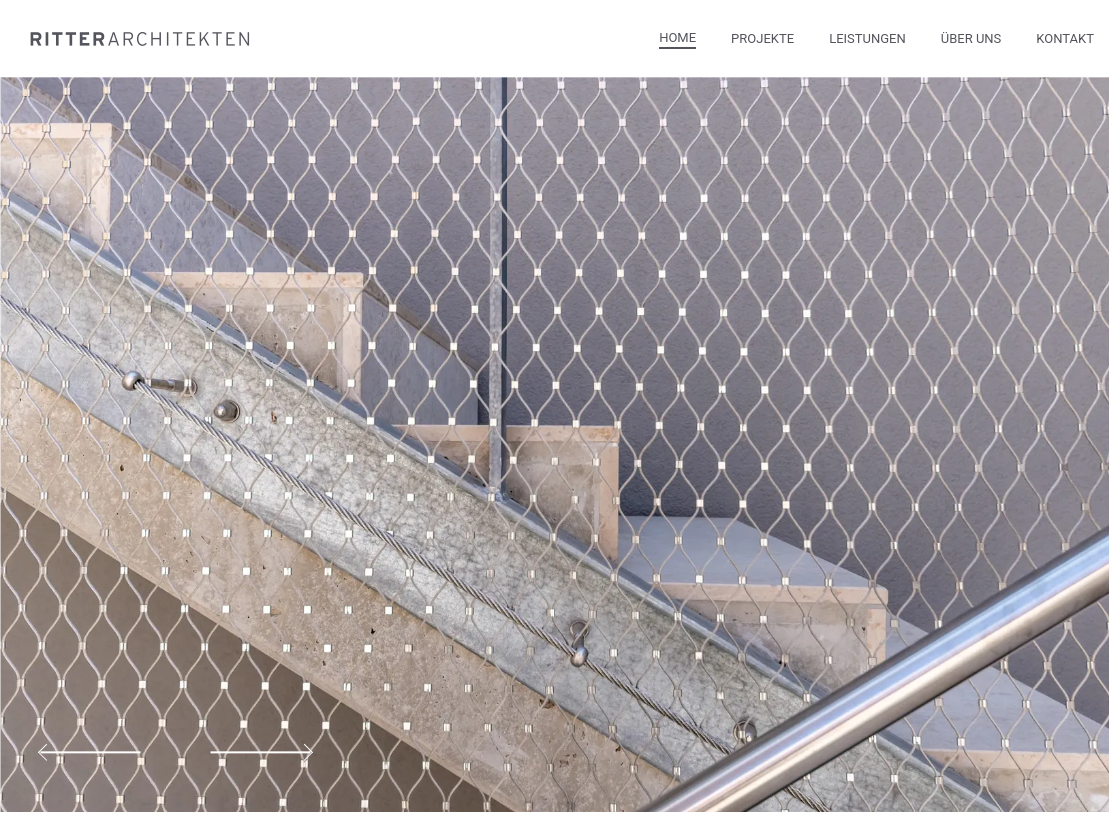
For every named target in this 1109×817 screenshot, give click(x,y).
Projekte (762, 38)
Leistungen (867, 38)
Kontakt (1065, 38)
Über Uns (971, 38)
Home (677, 37)
